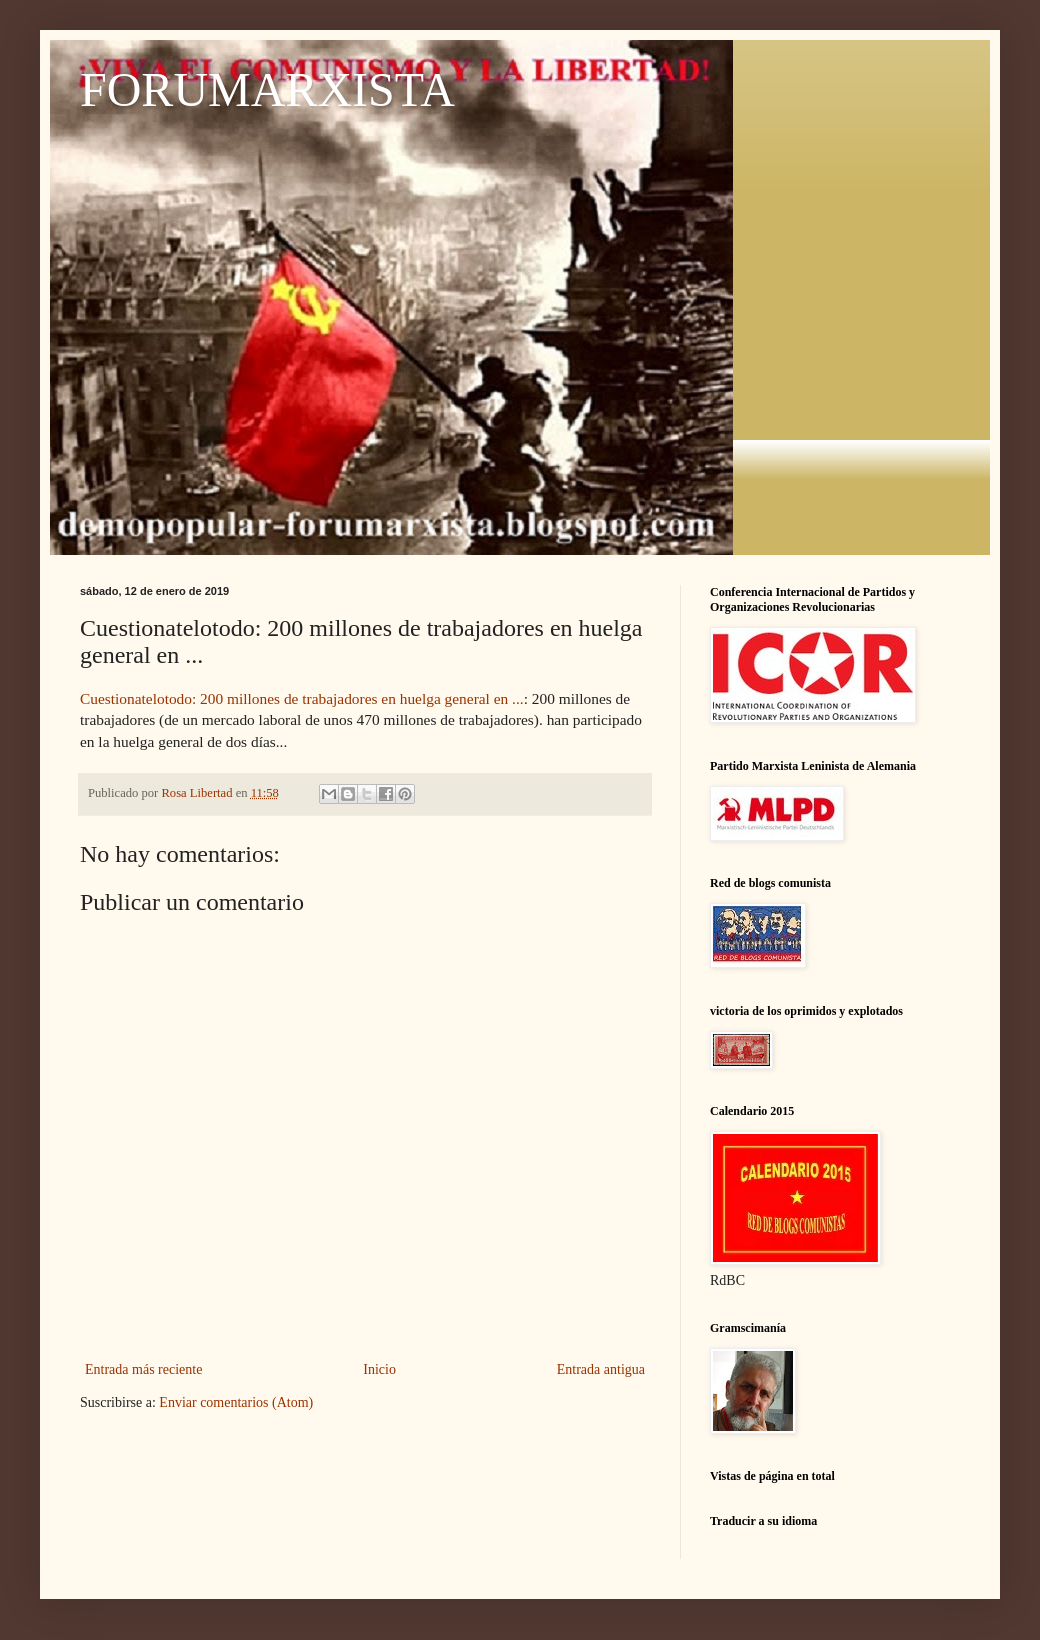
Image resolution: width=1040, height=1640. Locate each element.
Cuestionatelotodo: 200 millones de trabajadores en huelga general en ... (302, 698)
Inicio (379, 1369)
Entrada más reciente (143, 1369)
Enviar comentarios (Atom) (236, 1402)
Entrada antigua (601, 1369)
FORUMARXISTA (267, 89)
